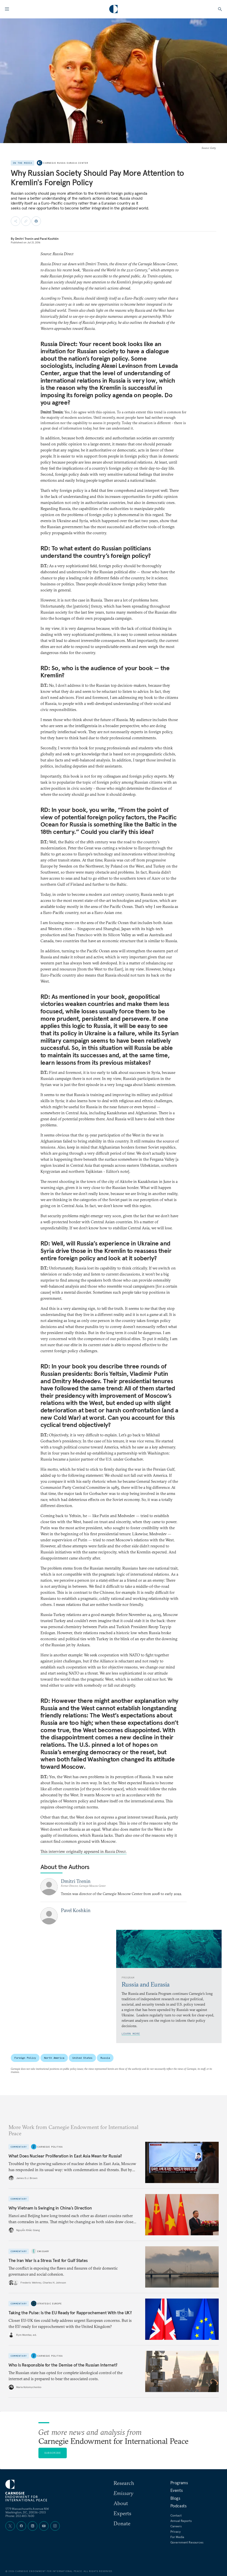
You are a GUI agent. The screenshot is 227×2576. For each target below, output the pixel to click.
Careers (176, 2526)
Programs (179, 2482)
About (121, 2503)
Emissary (43, 2251)
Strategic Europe (49, 2303)
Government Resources (186, 2542)
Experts (122, 2513)
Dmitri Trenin (24, 239)
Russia (105, 2057)
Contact (176, 2515)
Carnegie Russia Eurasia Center (65, 162)
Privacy (175, 2532)
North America (54, 2057)
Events (176, 2490)
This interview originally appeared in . (83, 1851)
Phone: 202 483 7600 (19, 2516)
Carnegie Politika (50, 2146)
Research (124, 2483)
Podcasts (178, 2505)
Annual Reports (181, 2521)
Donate (122, 2523)
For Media (177, 2537)
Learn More (131, 2033)
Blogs (175, 2498)
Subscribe (52, 2452)
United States (82, 2057)
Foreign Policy (25, 2057)
